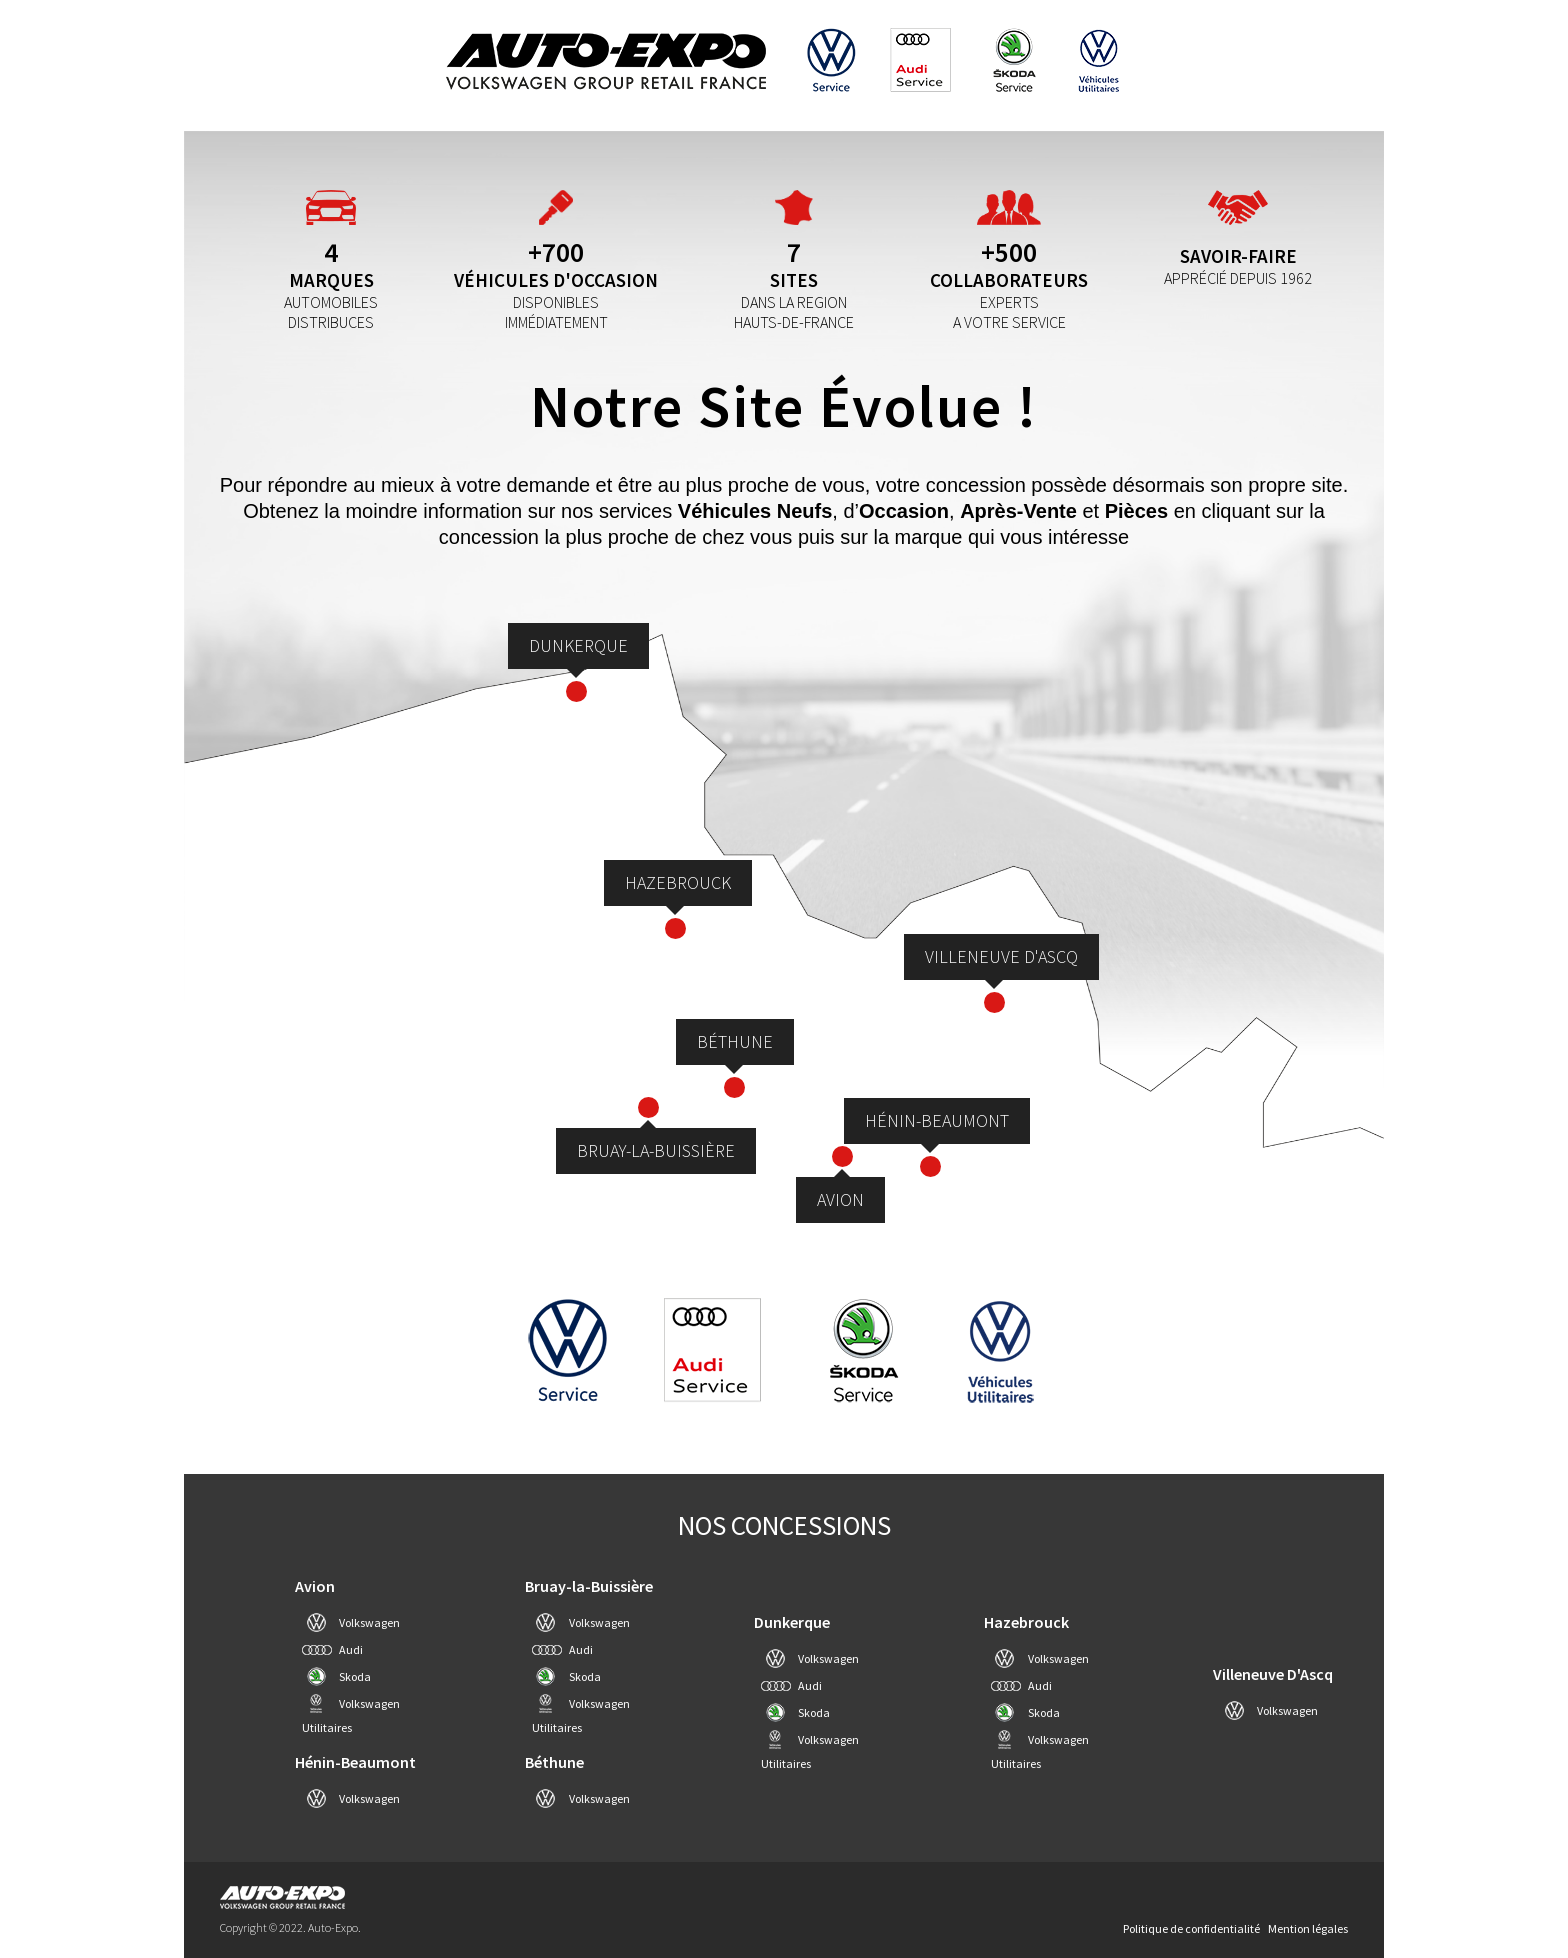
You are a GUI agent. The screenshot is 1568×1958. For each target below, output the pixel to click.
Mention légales (1308, 1928)
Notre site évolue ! (784, 405)
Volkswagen (369, 1622)
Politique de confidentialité (1191, 1928)
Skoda (355, 1676)
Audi (351, 1649)
